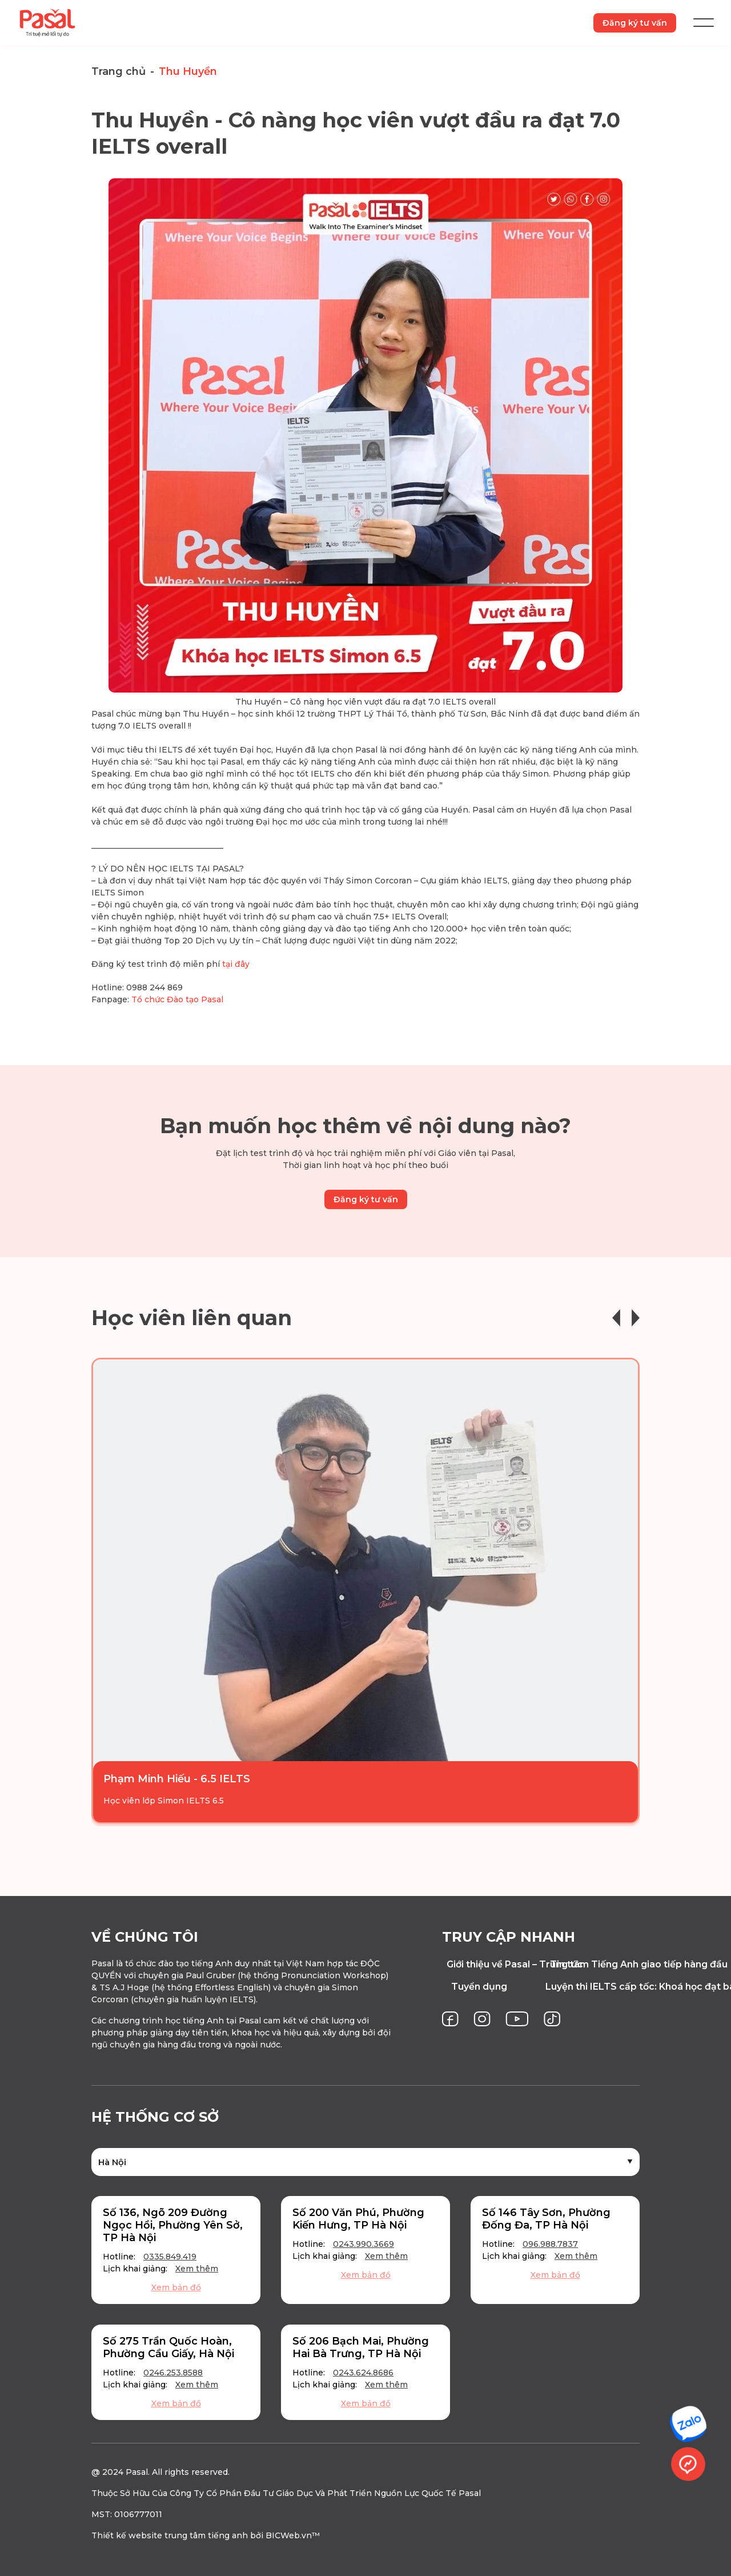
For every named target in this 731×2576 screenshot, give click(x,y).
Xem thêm (196, 2268)
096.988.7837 (550, 2244)
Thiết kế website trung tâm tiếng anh (169, 2535)
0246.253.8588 (173, 2372)
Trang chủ (118, 71)
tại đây (236, 964)
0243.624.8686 (363, 2372)
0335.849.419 (169, 2256)
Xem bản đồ (176, 2287)
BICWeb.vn (289, 2535)
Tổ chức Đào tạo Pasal (177, 1000)
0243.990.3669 (363, 2244)
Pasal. (138, 2472)
